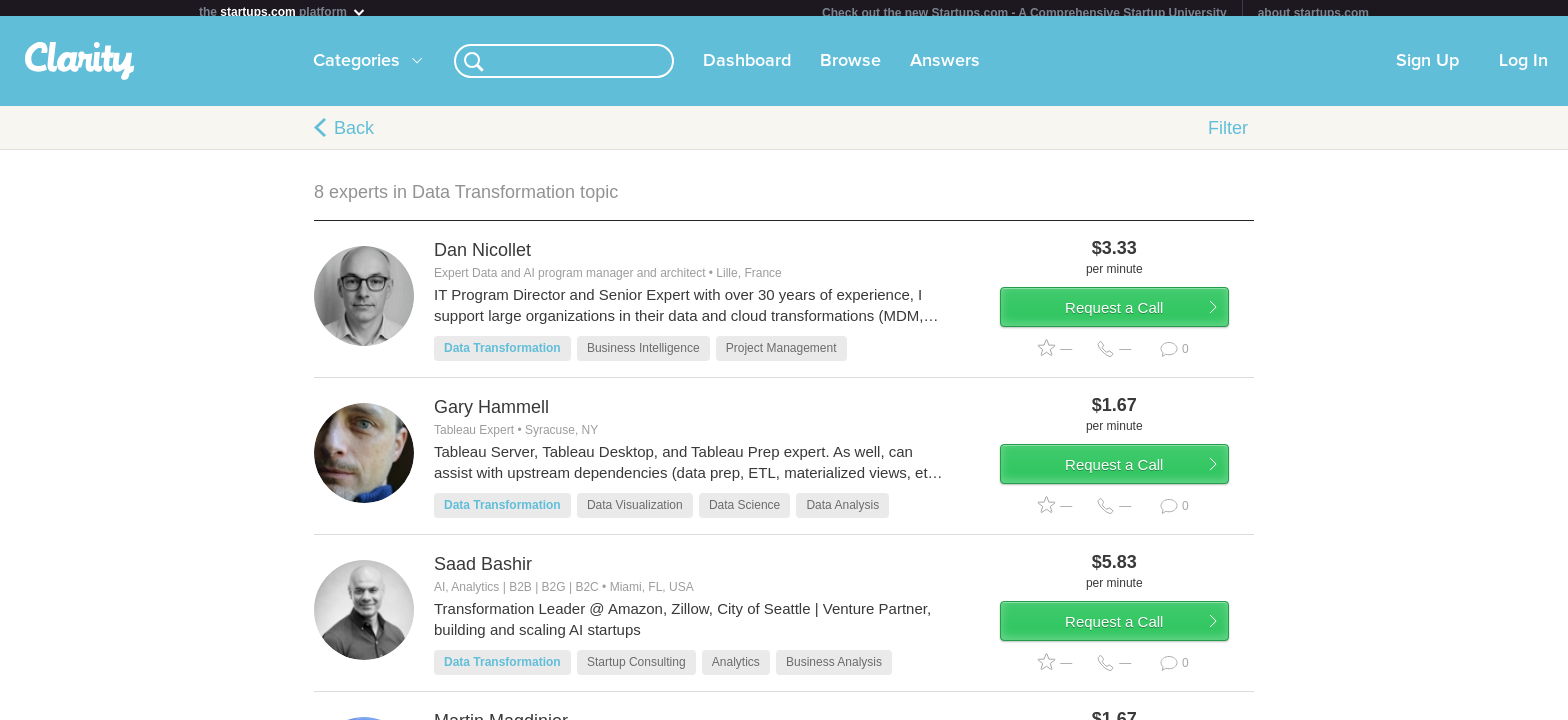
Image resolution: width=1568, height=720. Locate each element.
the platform (283, 11)
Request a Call (1136, 323)
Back (354, 136)
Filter (1228, 136)
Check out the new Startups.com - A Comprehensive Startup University (1024, 13)
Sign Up (1427, 69)
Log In (1523, 69)
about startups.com (1313, 13)
